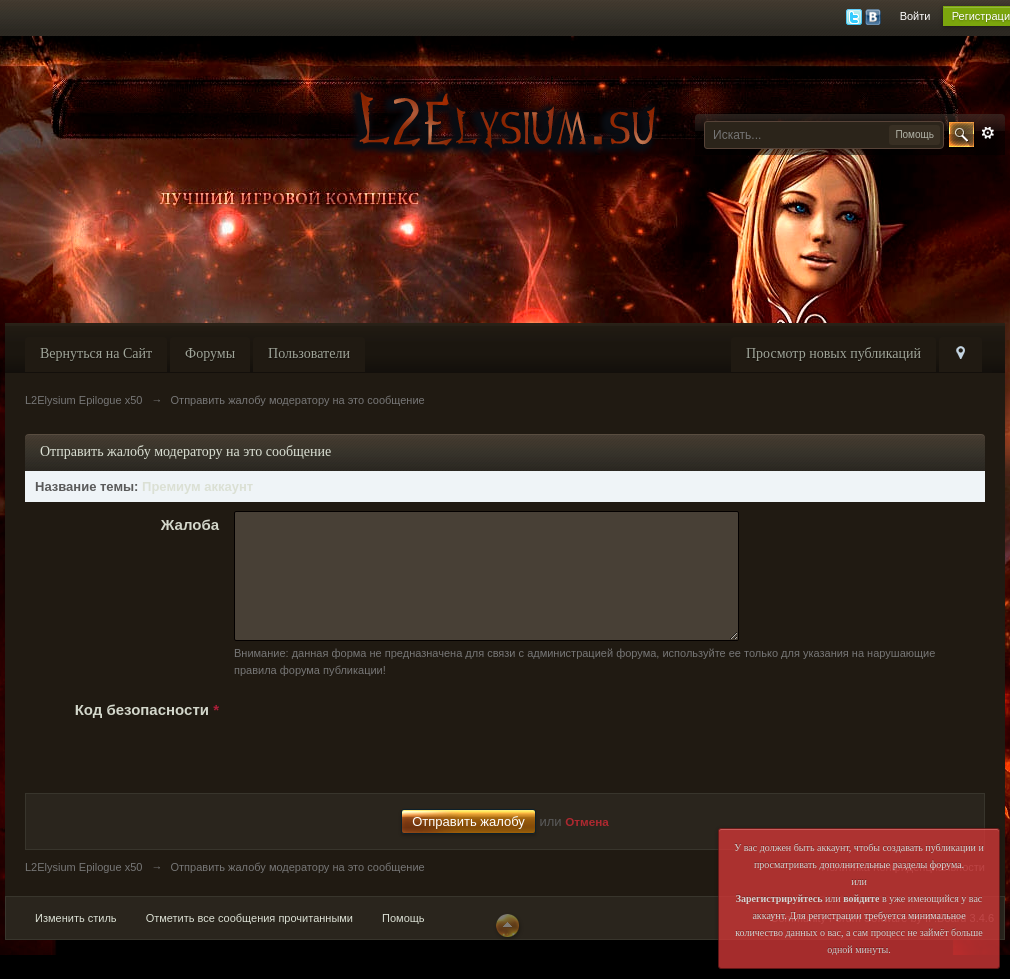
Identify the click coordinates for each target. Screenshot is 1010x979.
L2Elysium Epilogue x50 (83, 891)
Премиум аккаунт (197, 486)
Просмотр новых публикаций (833, 353)
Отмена (587, 845)
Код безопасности (147, 733)
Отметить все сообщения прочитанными (249, 942)
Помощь (403, 942)
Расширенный (988, 133)
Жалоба (190, 524)
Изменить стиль (76, 942)
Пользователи (309, 353)
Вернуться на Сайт (96, 353)
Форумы (210, 353)
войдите (861, 898)
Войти (915, 16)
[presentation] (386, 759)
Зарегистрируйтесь (779, 898)
